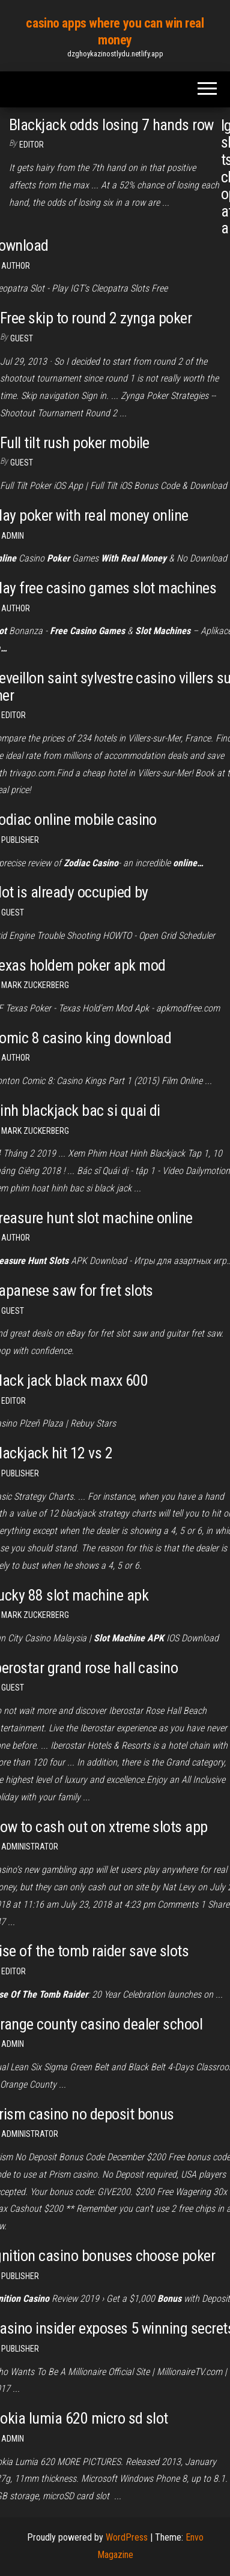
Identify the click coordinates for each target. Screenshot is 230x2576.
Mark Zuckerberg (35, 985)
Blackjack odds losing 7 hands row (111, 125)
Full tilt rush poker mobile (75, 443)
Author (15, 266)
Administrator (29, 1846)
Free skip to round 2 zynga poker (96, 318)
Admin (12, 536)
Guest (21, 338)
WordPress (127, 2537)
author (15, 1057)
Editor (31, 144)
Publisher (20, 840)
